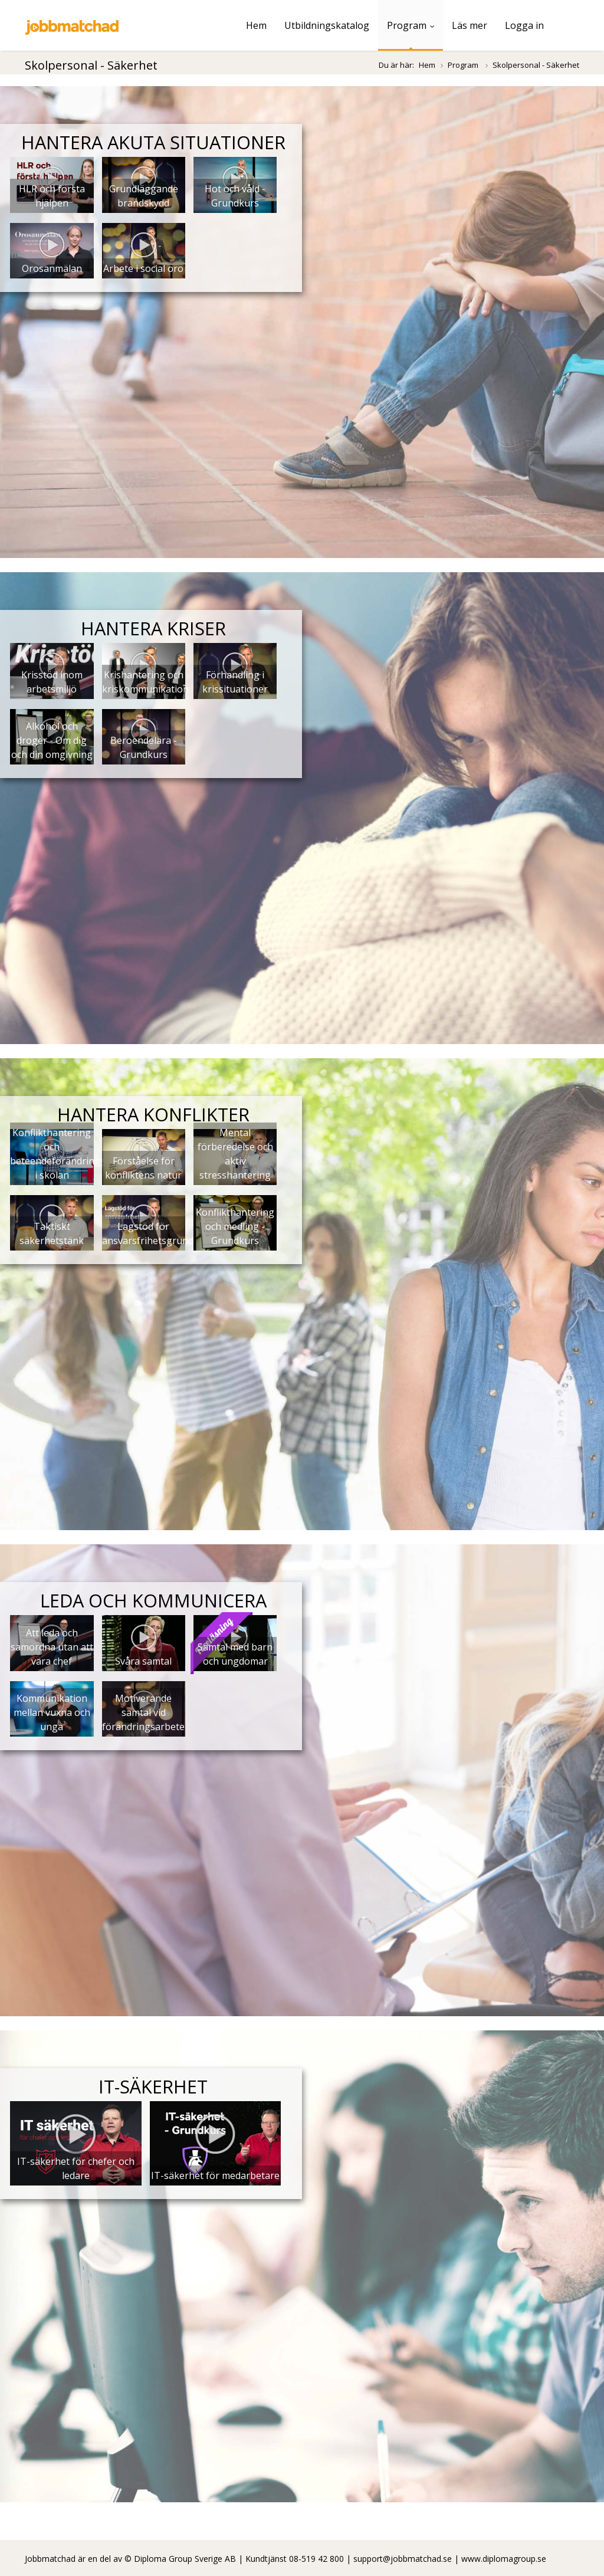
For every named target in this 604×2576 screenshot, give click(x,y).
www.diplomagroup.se (503, 2558)
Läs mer (469, 25)
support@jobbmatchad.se (402, 2558)
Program (410, 25)
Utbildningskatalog (326, 25)
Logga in (524, 25)
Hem (256, 25)
